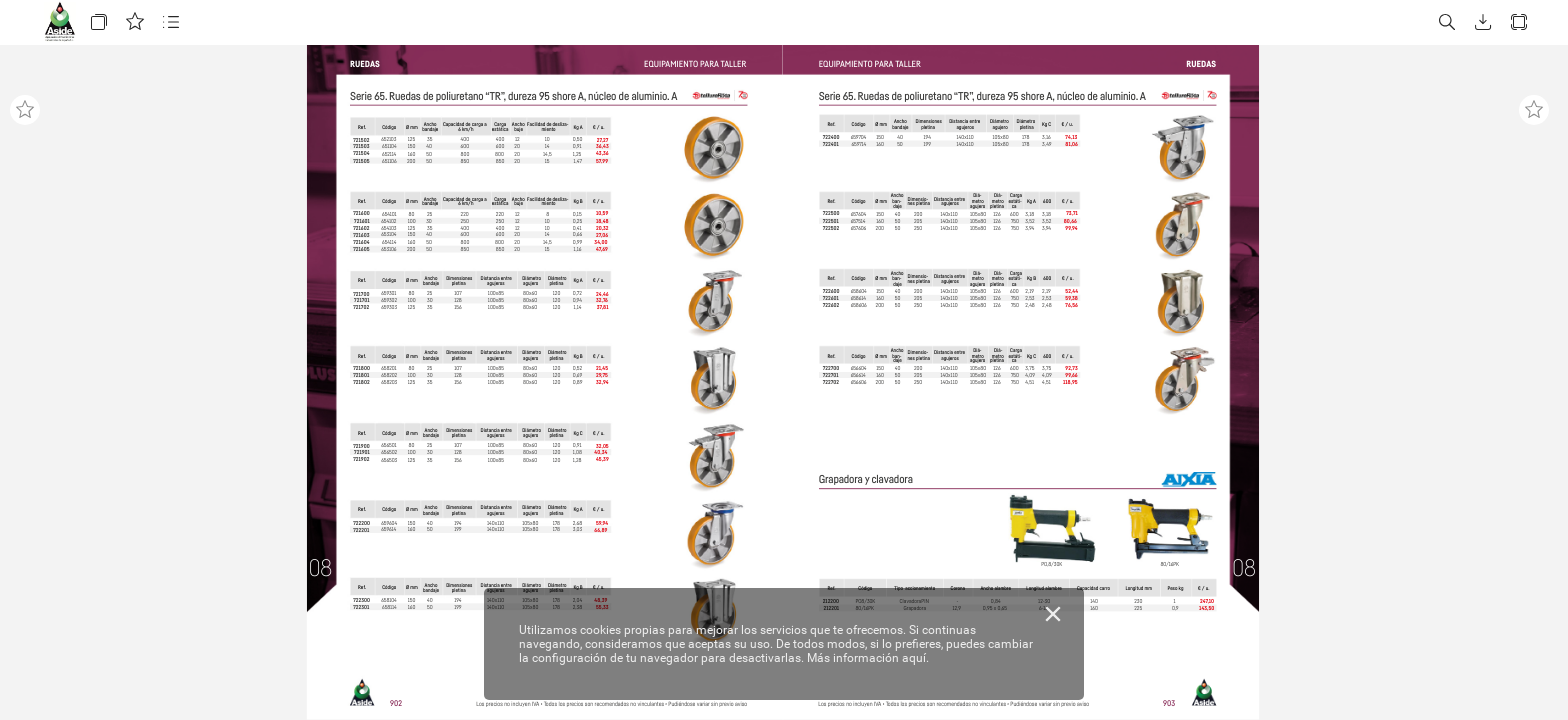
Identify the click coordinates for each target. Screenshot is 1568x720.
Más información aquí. (868, 658)
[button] (99, 22)
